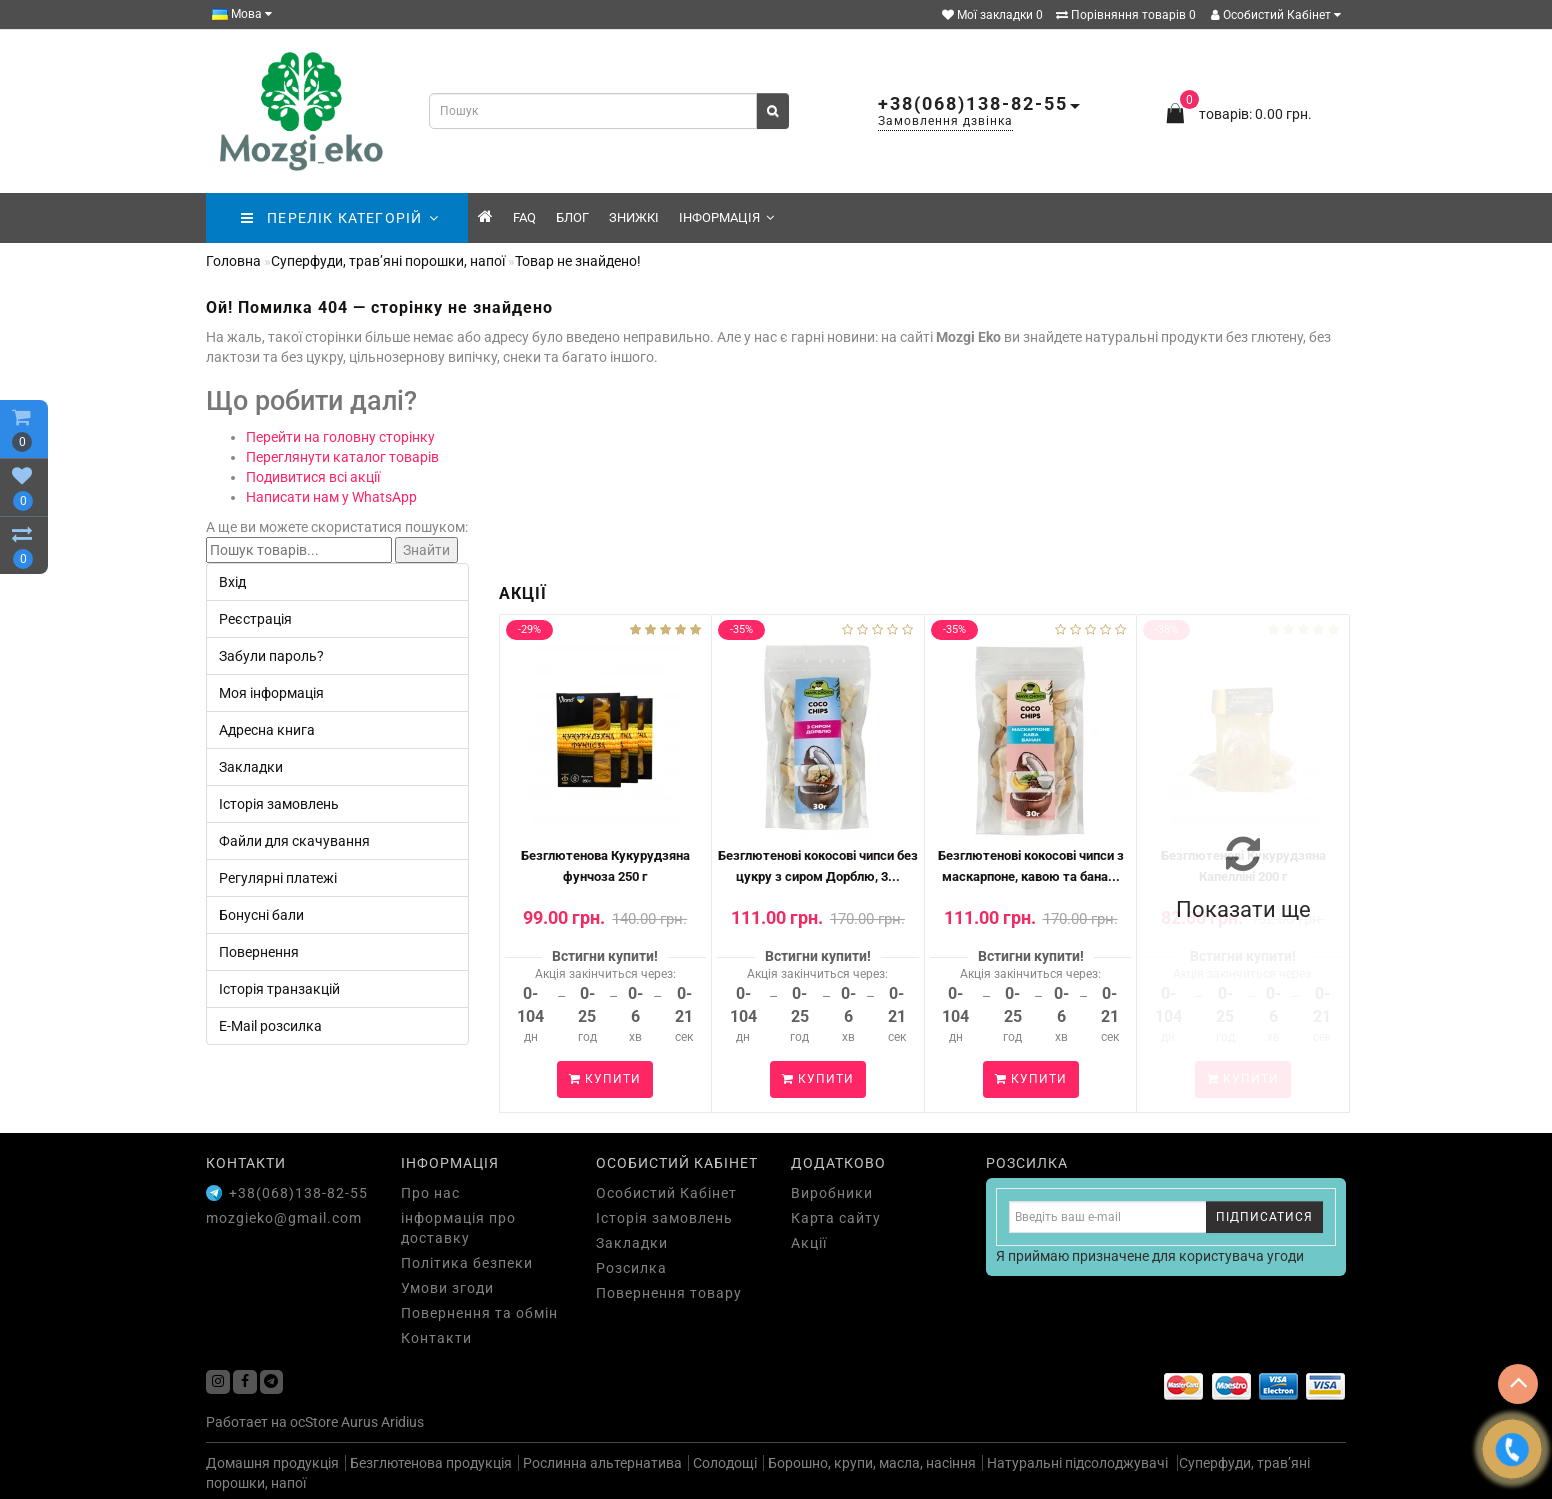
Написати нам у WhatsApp (331, 497)
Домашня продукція (272, 1463)
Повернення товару (669, 1293)
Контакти (436, 1338)
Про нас (430, 1193)
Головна (233, 261)
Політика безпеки (467, 1263)
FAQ (524, 217)
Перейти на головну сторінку (340, 437)
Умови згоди (447, 1288)
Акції (809, 1243)
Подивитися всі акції (313, 477)
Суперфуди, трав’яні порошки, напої (388, 261)
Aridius (402, 1422)
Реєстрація (255, 619)
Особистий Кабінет (1276, 15)
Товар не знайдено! (578, 261)
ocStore (314, 1422)
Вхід (232, 582)
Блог (572, 217)
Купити (605, 1079)
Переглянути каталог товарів (342, 457)
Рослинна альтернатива (602, 1463)
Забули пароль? (271, 656)
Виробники (832, 1193)
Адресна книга (267, 730)
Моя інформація (271, 693)
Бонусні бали (261, 915)
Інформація (726, 217)
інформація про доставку (458, 1228)
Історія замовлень (279, 804)
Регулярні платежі (278, 878)
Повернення (259, 952)
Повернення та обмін (479, 1313)
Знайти (426, 550)
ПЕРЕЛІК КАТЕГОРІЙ (339, 218)
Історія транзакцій (279, 989)
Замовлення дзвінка (945, 121)
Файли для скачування (294, 841)
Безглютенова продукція (431, 1463)
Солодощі (725, 1463)
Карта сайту (836, 1218)
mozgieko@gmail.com (284, 1218)
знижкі (634, 217)
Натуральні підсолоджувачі (1079, 1463)
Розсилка (631, 1268)
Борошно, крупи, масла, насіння (872, 1463)
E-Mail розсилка (270, 1026)
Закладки (251, 767)
